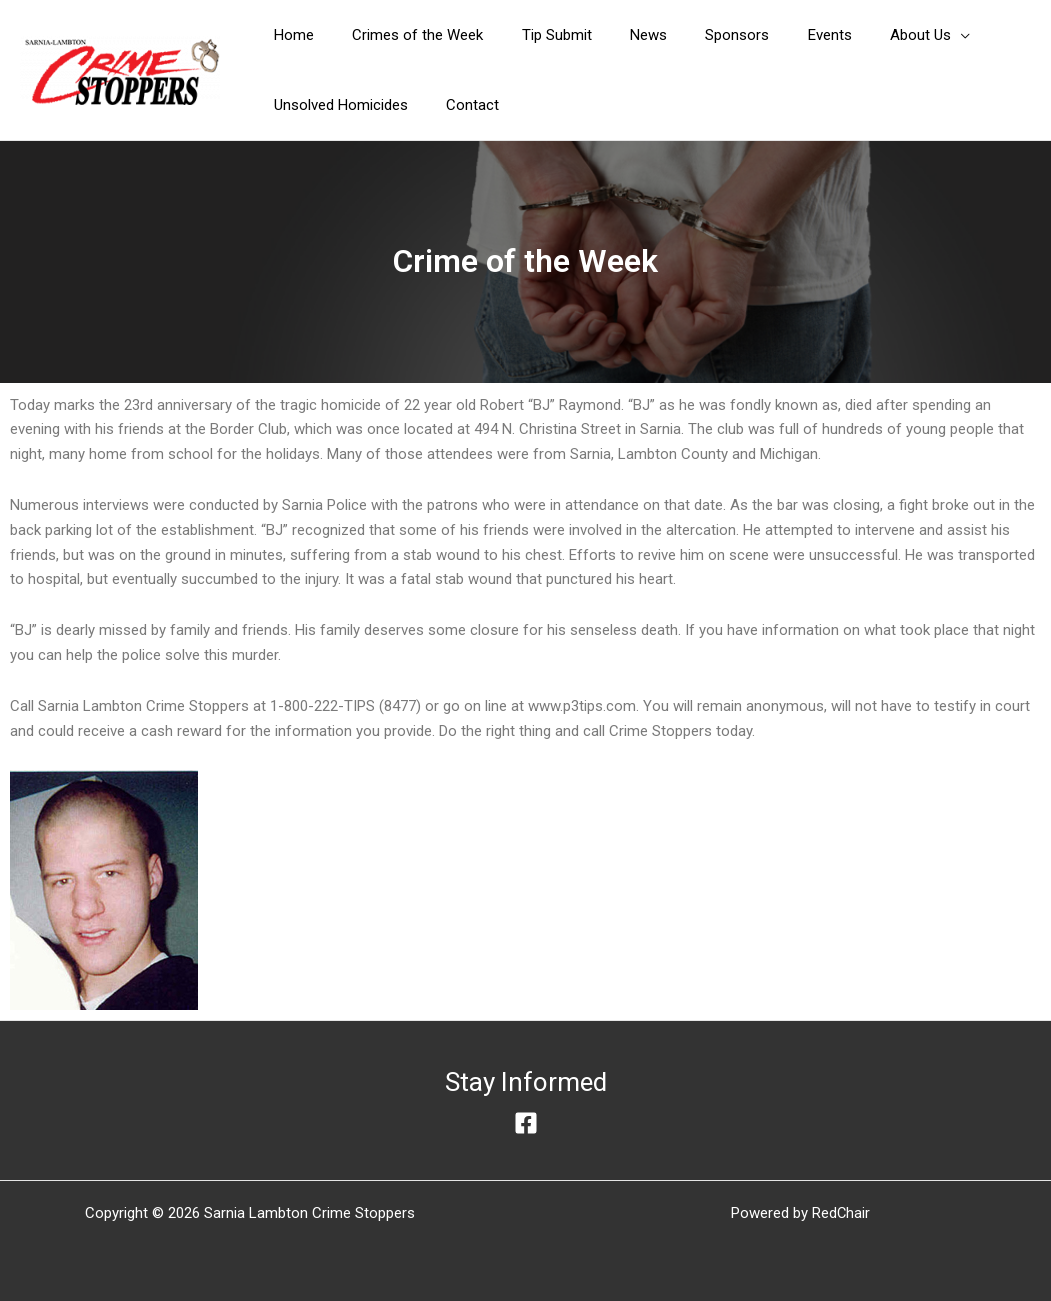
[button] (876, 35)
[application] (906, 35)
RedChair (841, 1213)
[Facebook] (526, 1123)
